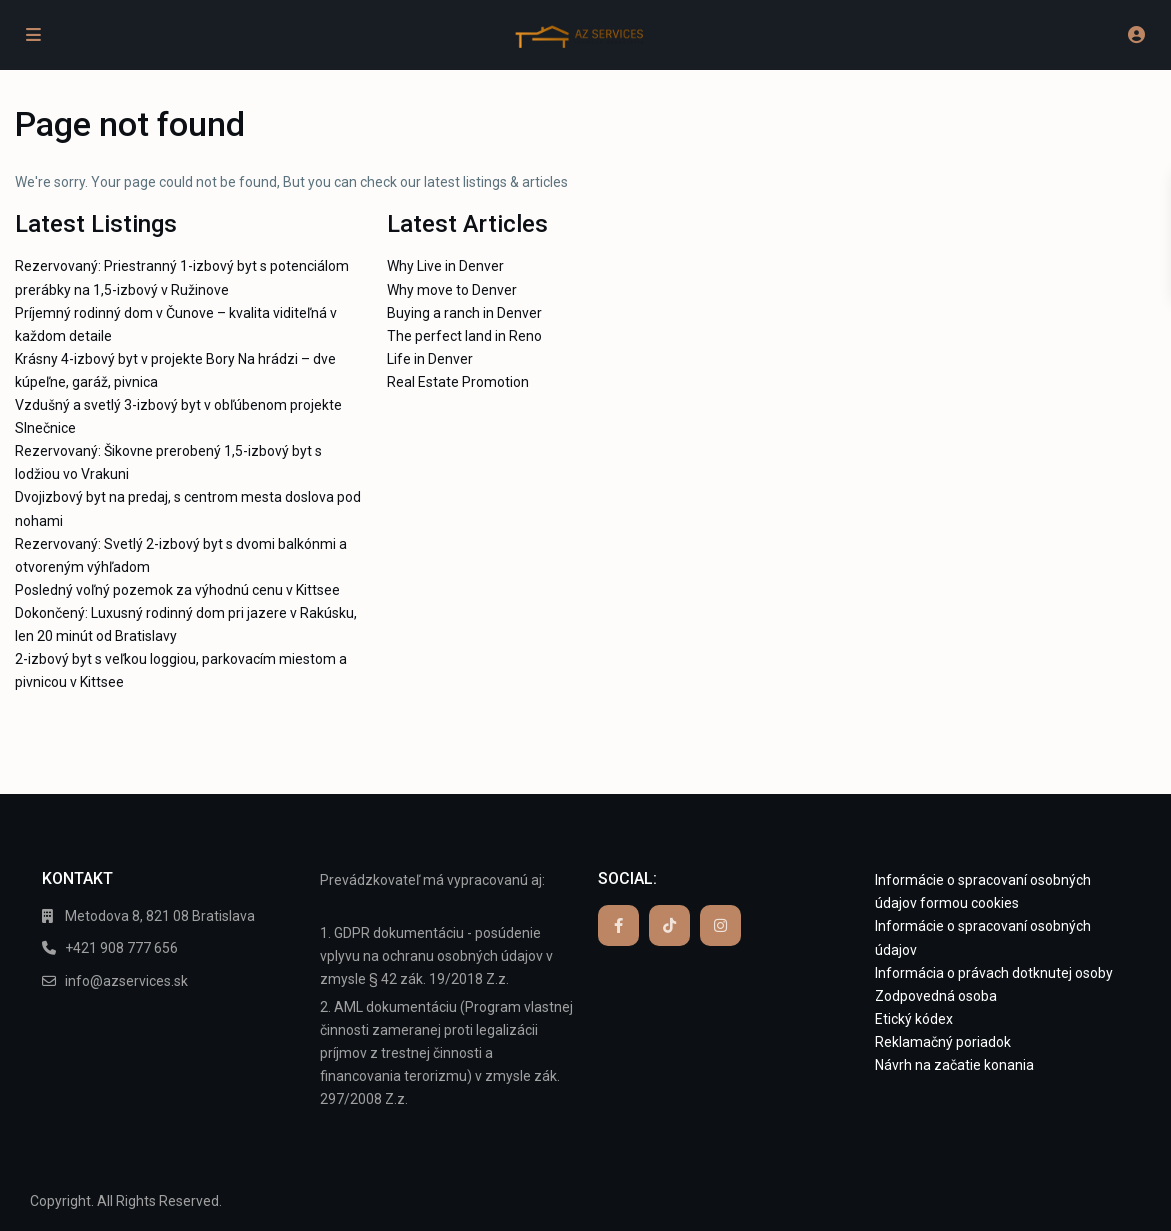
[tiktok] (669, 925)
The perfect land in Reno (464, 336)
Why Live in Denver (445, 266)
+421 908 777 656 (121, 948)
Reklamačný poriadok (943, 1042)
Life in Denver (430, 359)
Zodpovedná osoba (936, 996)
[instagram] (720, 925)
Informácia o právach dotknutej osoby (994, 973)
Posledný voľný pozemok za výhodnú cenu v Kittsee (177, 590)
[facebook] (618, 925)
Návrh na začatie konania (954, 1065)
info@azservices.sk (126, 981)
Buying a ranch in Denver (464, 313)
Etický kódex (914, 1019)
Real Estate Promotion (458, 382)
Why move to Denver (452, 290)
